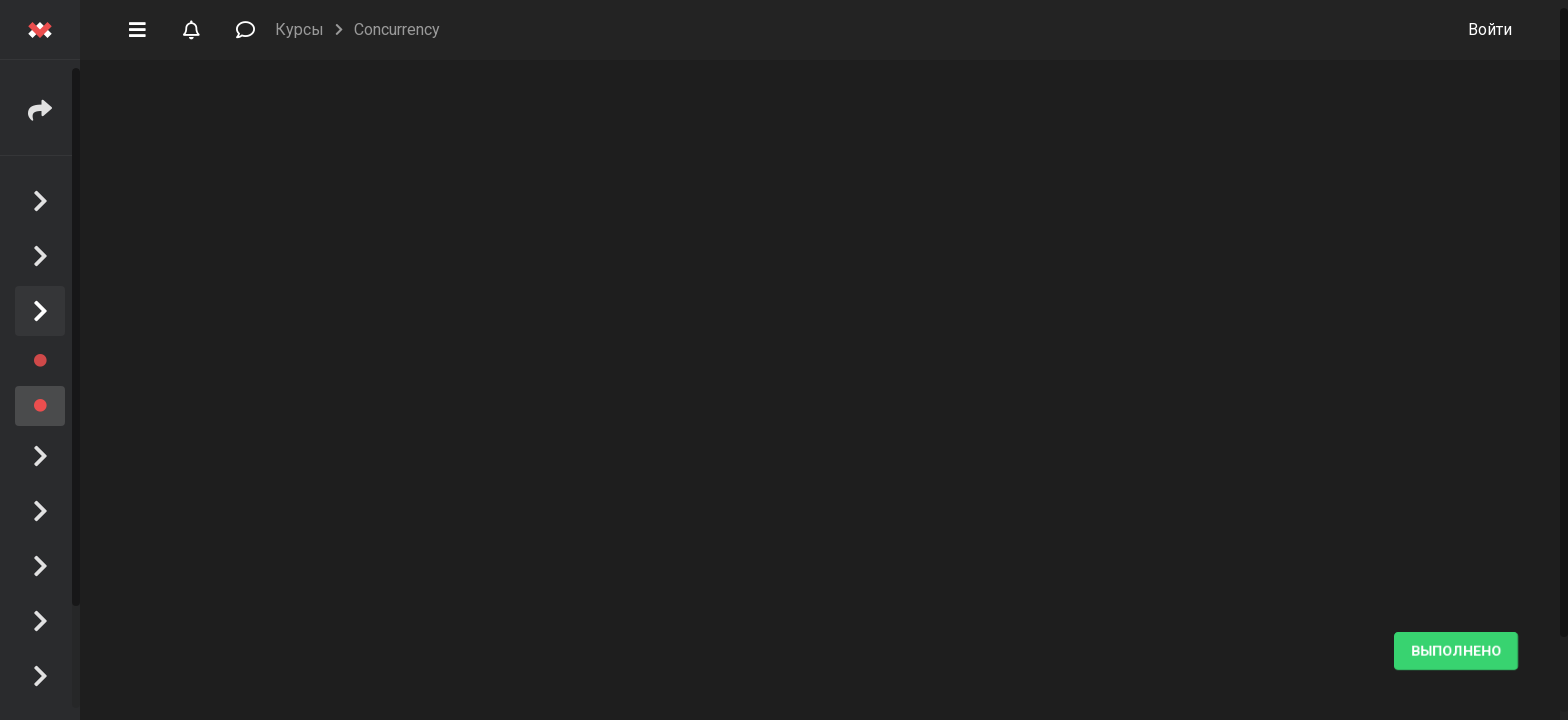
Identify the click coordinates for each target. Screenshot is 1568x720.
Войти (1490, 29)
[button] (137, 28)
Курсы (299, 29)
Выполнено (1456, 651)
